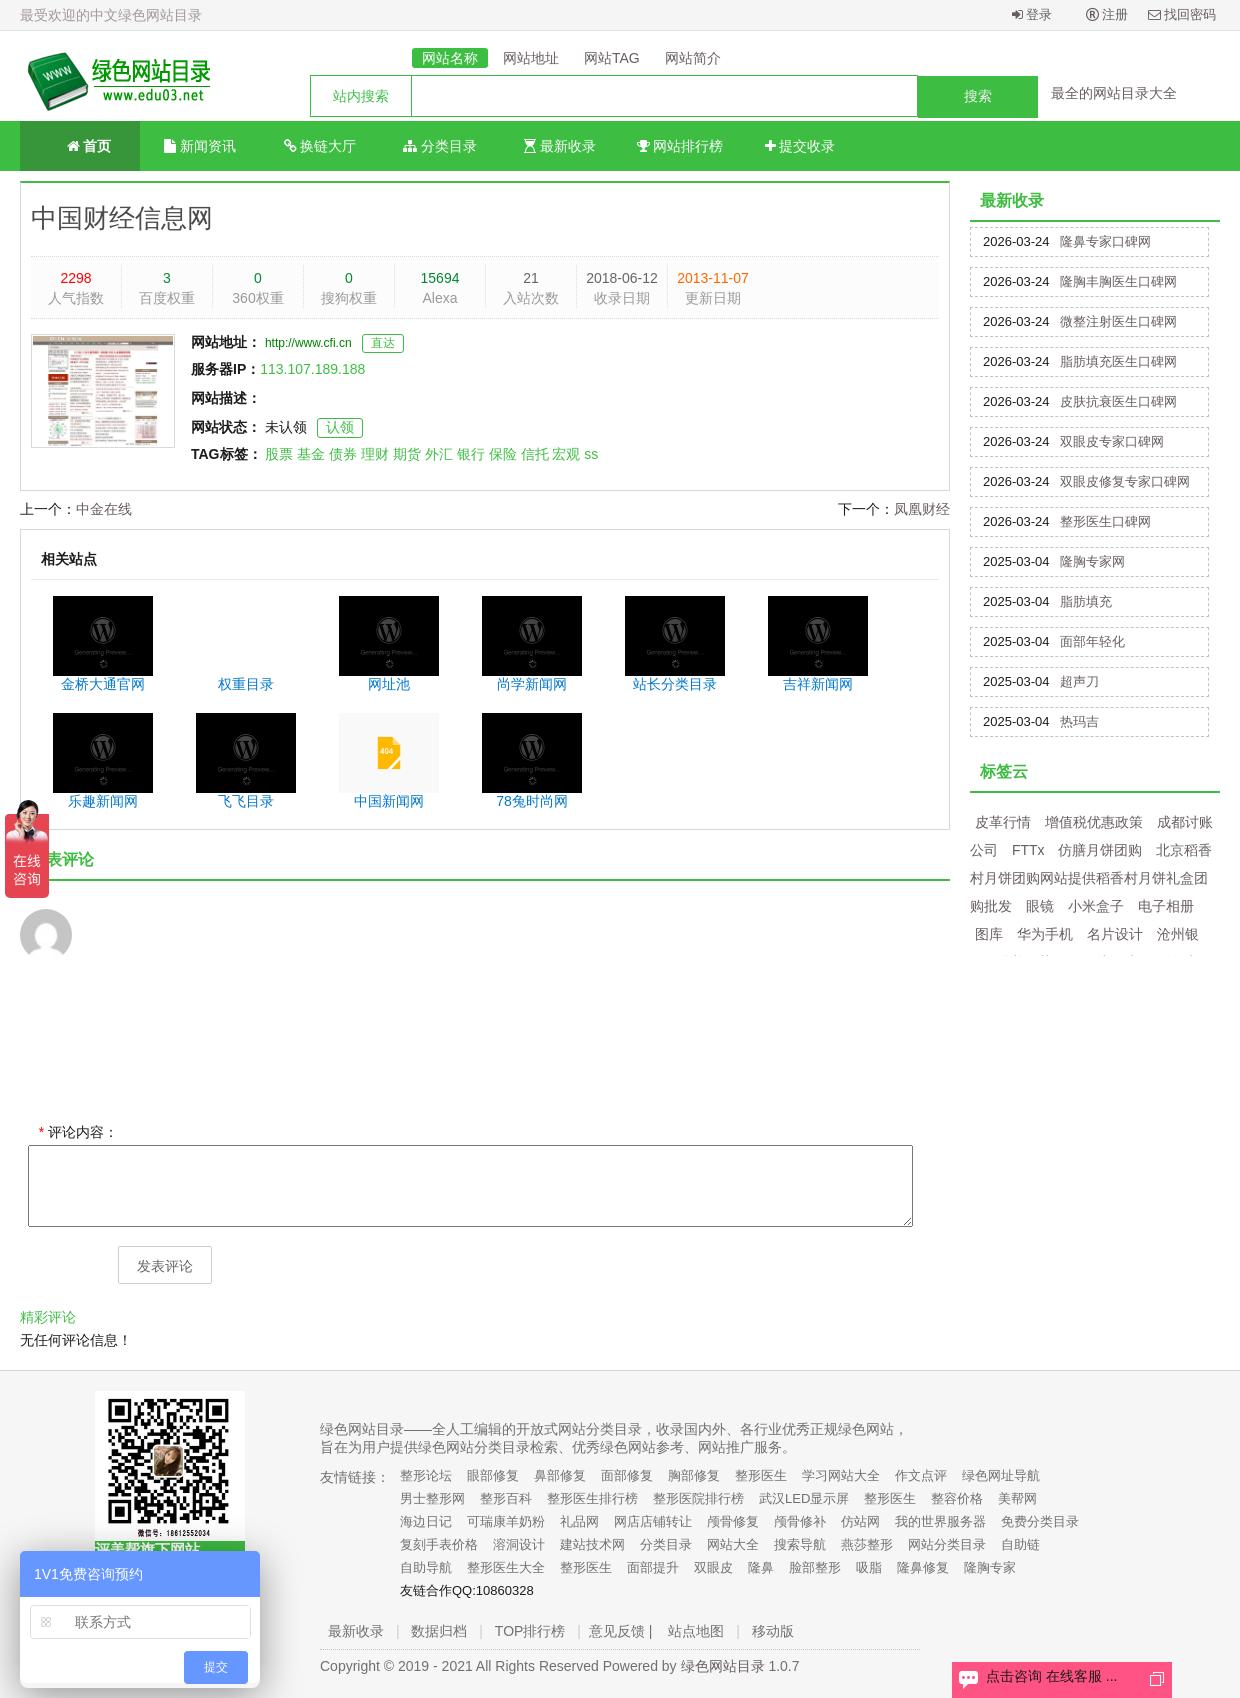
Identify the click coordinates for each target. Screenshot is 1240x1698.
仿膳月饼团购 (1100, 850)
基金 (311, 454)
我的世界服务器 (940, 1521)
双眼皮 (713, 1567)
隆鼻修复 (923, 1567)
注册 (1107, 14)
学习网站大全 (841, 1475)
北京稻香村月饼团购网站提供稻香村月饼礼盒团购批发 (1091, 878)
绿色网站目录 (723, 1666)
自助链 (1020, 1544)
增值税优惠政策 (1094, 822)
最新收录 (560, 146)
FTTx (1028, 850)
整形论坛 (426, 1475)
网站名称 (450, 58)
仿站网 (860, 1521)
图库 (989, 934)
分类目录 (440, 146)
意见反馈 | (621, 1631)
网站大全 (733, 1544)
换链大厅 (320, 146)
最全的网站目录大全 (1114, 93)
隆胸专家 (990, 1567)
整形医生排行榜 (592, 1498)
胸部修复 (694, 1475)
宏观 (566, 454)
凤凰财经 (922, 509)
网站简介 (693, 58)
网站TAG (612, 58)
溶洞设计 (519, 1544)
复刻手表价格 (439, 1544)
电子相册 (1166, 906)
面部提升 (653, 1567)
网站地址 (531, 58)
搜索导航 (800, 1544)
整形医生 (761, 1475)
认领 (340, 427)
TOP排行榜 (530, 1631)
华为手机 (1045, 934)
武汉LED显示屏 (804, 1498)
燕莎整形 (867, 1544)
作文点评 (921, 1475)
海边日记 (426, 1521)
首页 (80, 144)
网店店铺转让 (653, 1521)
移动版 (773, 1631)
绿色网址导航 (1001, 1475)
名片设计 (1115, 934)
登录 (1032, 14)
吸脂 (869, 1567)
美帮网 (1017, 1498)
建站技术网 (592, 1544)
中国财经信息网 (122, 218)
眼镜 (1040, 906)
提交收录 (800, 146)
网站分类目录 (947, 1544)
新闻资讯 (200, 146)
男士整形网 (432, 1498)
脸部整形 (815, 1567)
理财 (375, 454)
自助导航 (426, 1567)
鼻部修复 (560, 1475)
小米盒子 (1096, 906)
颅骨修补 (800, 1521)
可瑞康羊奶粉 (506, 1521)
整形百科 (506, 1498)
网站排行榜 (680, 146)
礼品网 (579, 1521)
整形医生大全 (506, 1567)
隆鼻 (761, 1567)
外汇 (439, 454)
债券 (343, 454)
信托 (535, 454)
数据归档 (439, 1631)
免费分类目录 (1040, 1521)
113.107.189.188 (312, 369)
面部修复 (627, 1475)
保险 (503, 454)
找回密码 (1182, 14)
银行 (471, 454)
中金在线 (104, 509)
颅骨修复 (733, 1521)
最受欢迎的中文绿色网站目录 (111, 15)
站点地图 (696, 1631)
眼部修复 (493, 1475)
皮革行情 (1003, 822)
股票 (279, 454)
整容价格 (957, 1498)
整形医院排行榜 (698, 1498)
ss (591, 454)
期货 (407, 454)
